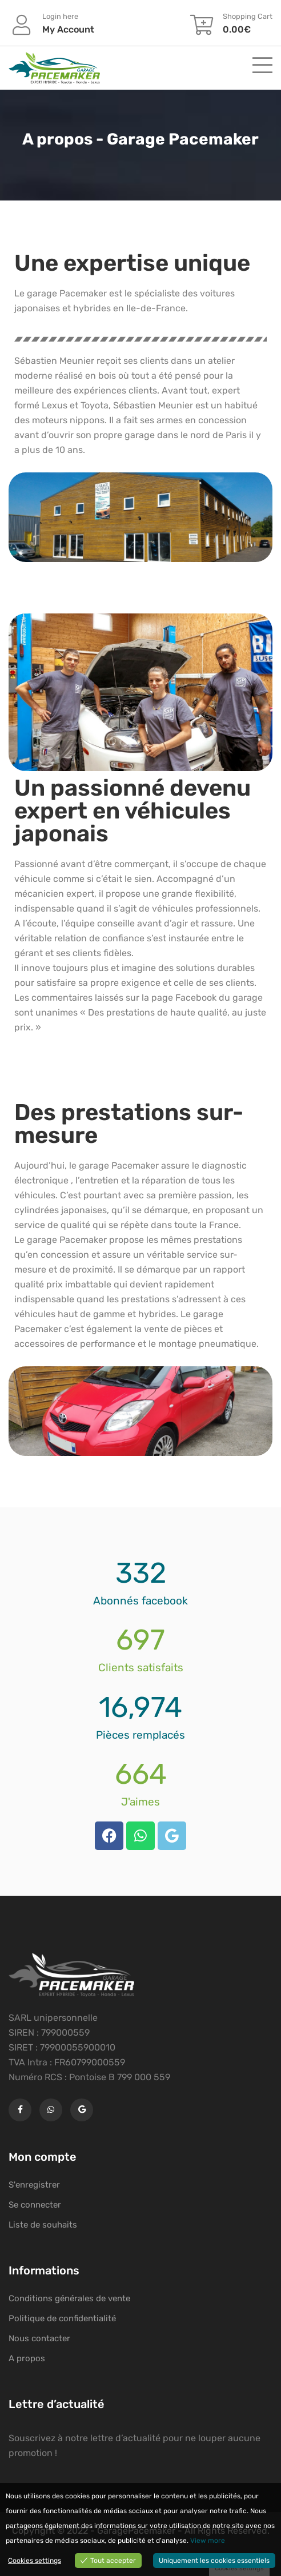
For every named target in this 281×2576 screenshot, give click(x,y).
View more (207, 2541)
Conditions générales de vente (69, 2298)
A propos (27, 2358)
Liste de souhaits (43, 2225)
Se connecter (35, 2205)
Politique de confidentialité (62, 2318)
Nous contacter (39, 2338)
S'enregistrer (34, 2185)
